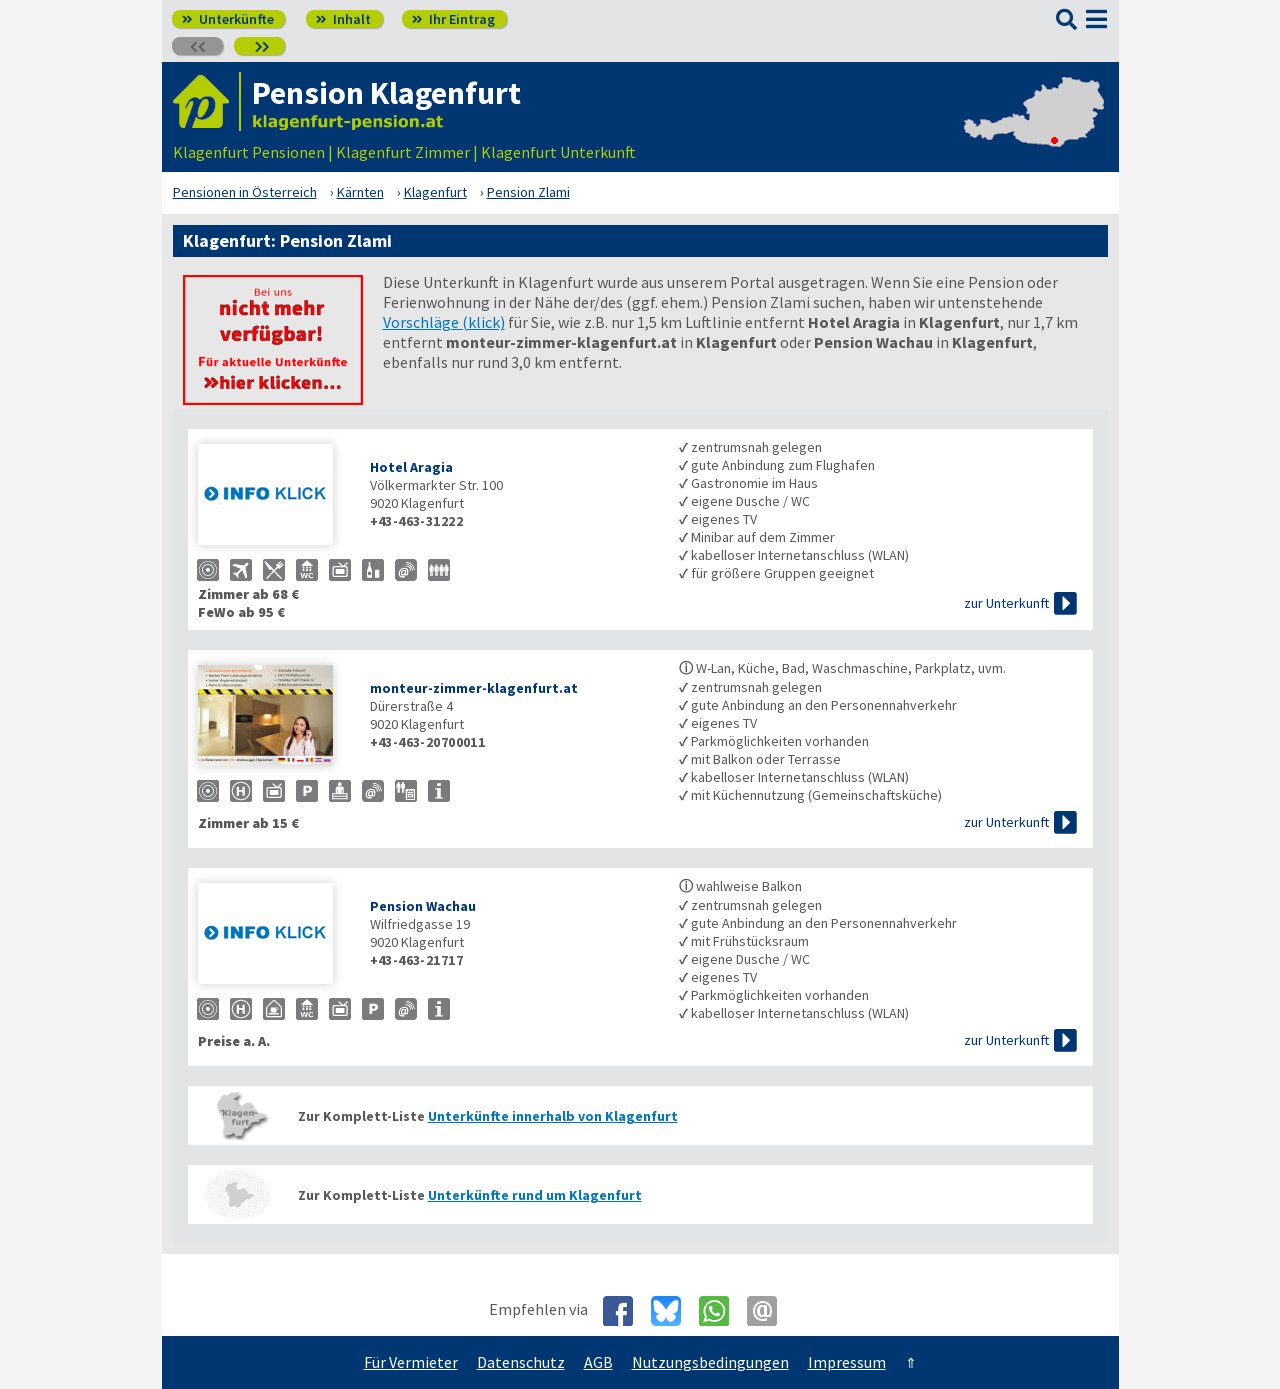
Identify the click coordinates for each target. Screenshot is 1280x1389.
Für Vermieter (411, 1362)
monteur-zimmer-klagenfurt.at (474, 688)
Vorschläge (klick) (444, 322)
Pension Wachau (423, 906)
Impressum (847, 1362)
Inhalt (343, 19)
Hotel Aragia (411, 467)
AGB (598, 1362)
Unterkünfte (228, 19)
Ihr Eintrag (453, 19)
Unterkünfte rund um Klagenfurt (535, 1195)
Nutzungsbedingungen (710, 1362)
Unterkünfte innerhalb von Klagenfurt (553, 1116)
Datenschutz (521, 1362)
